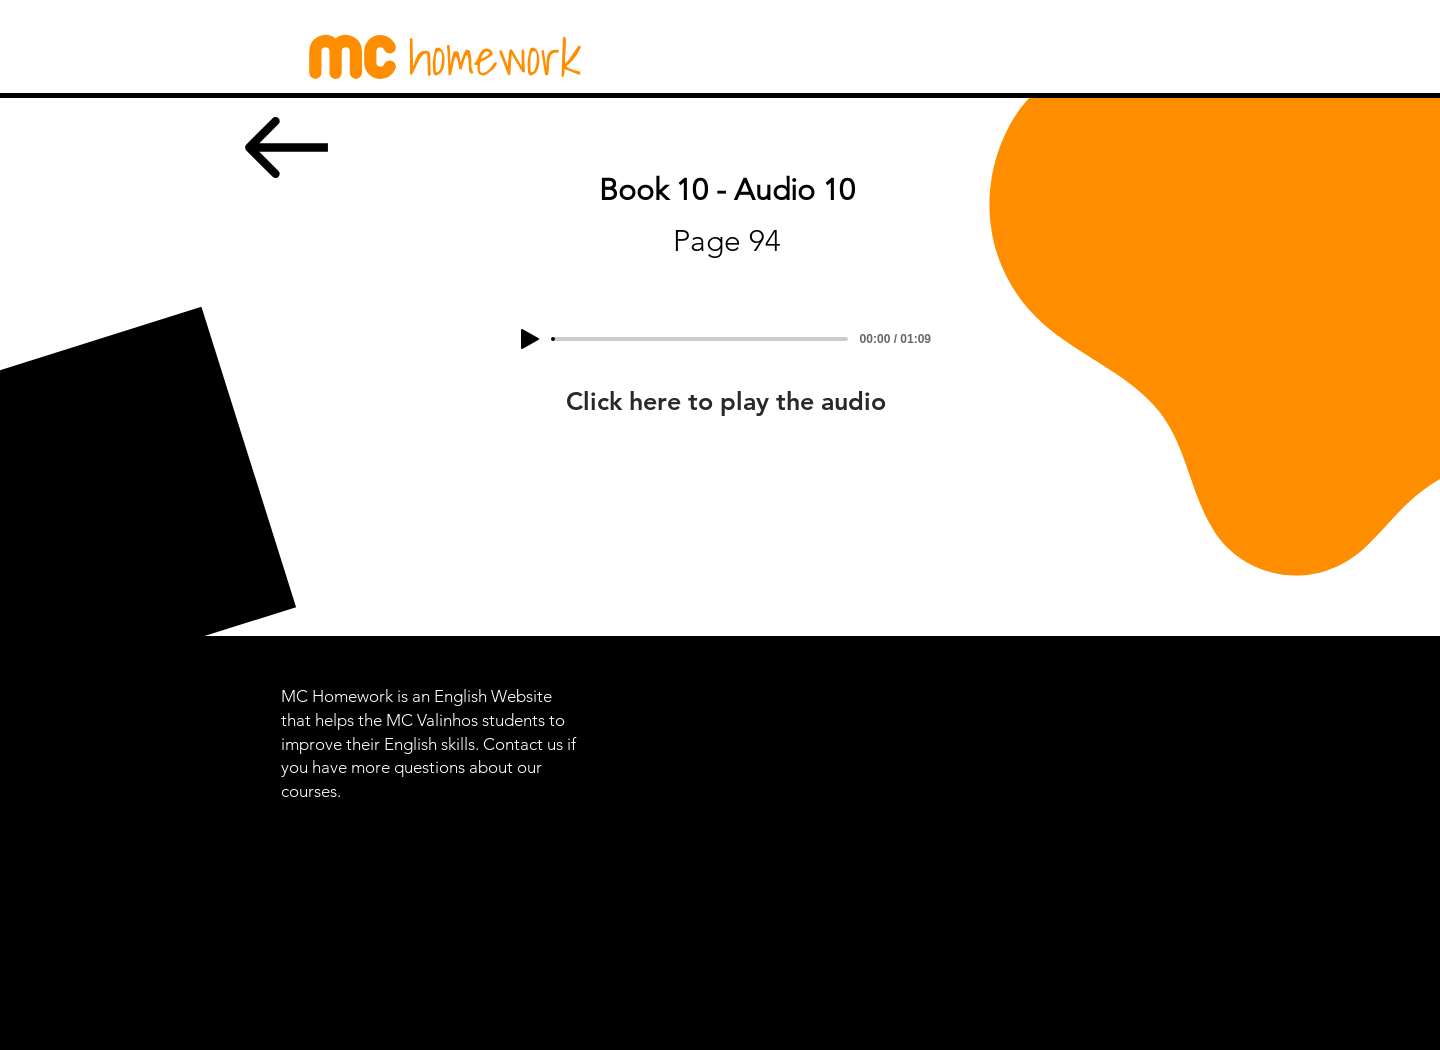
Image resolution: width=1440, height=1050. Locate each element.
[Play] (530, 339)
